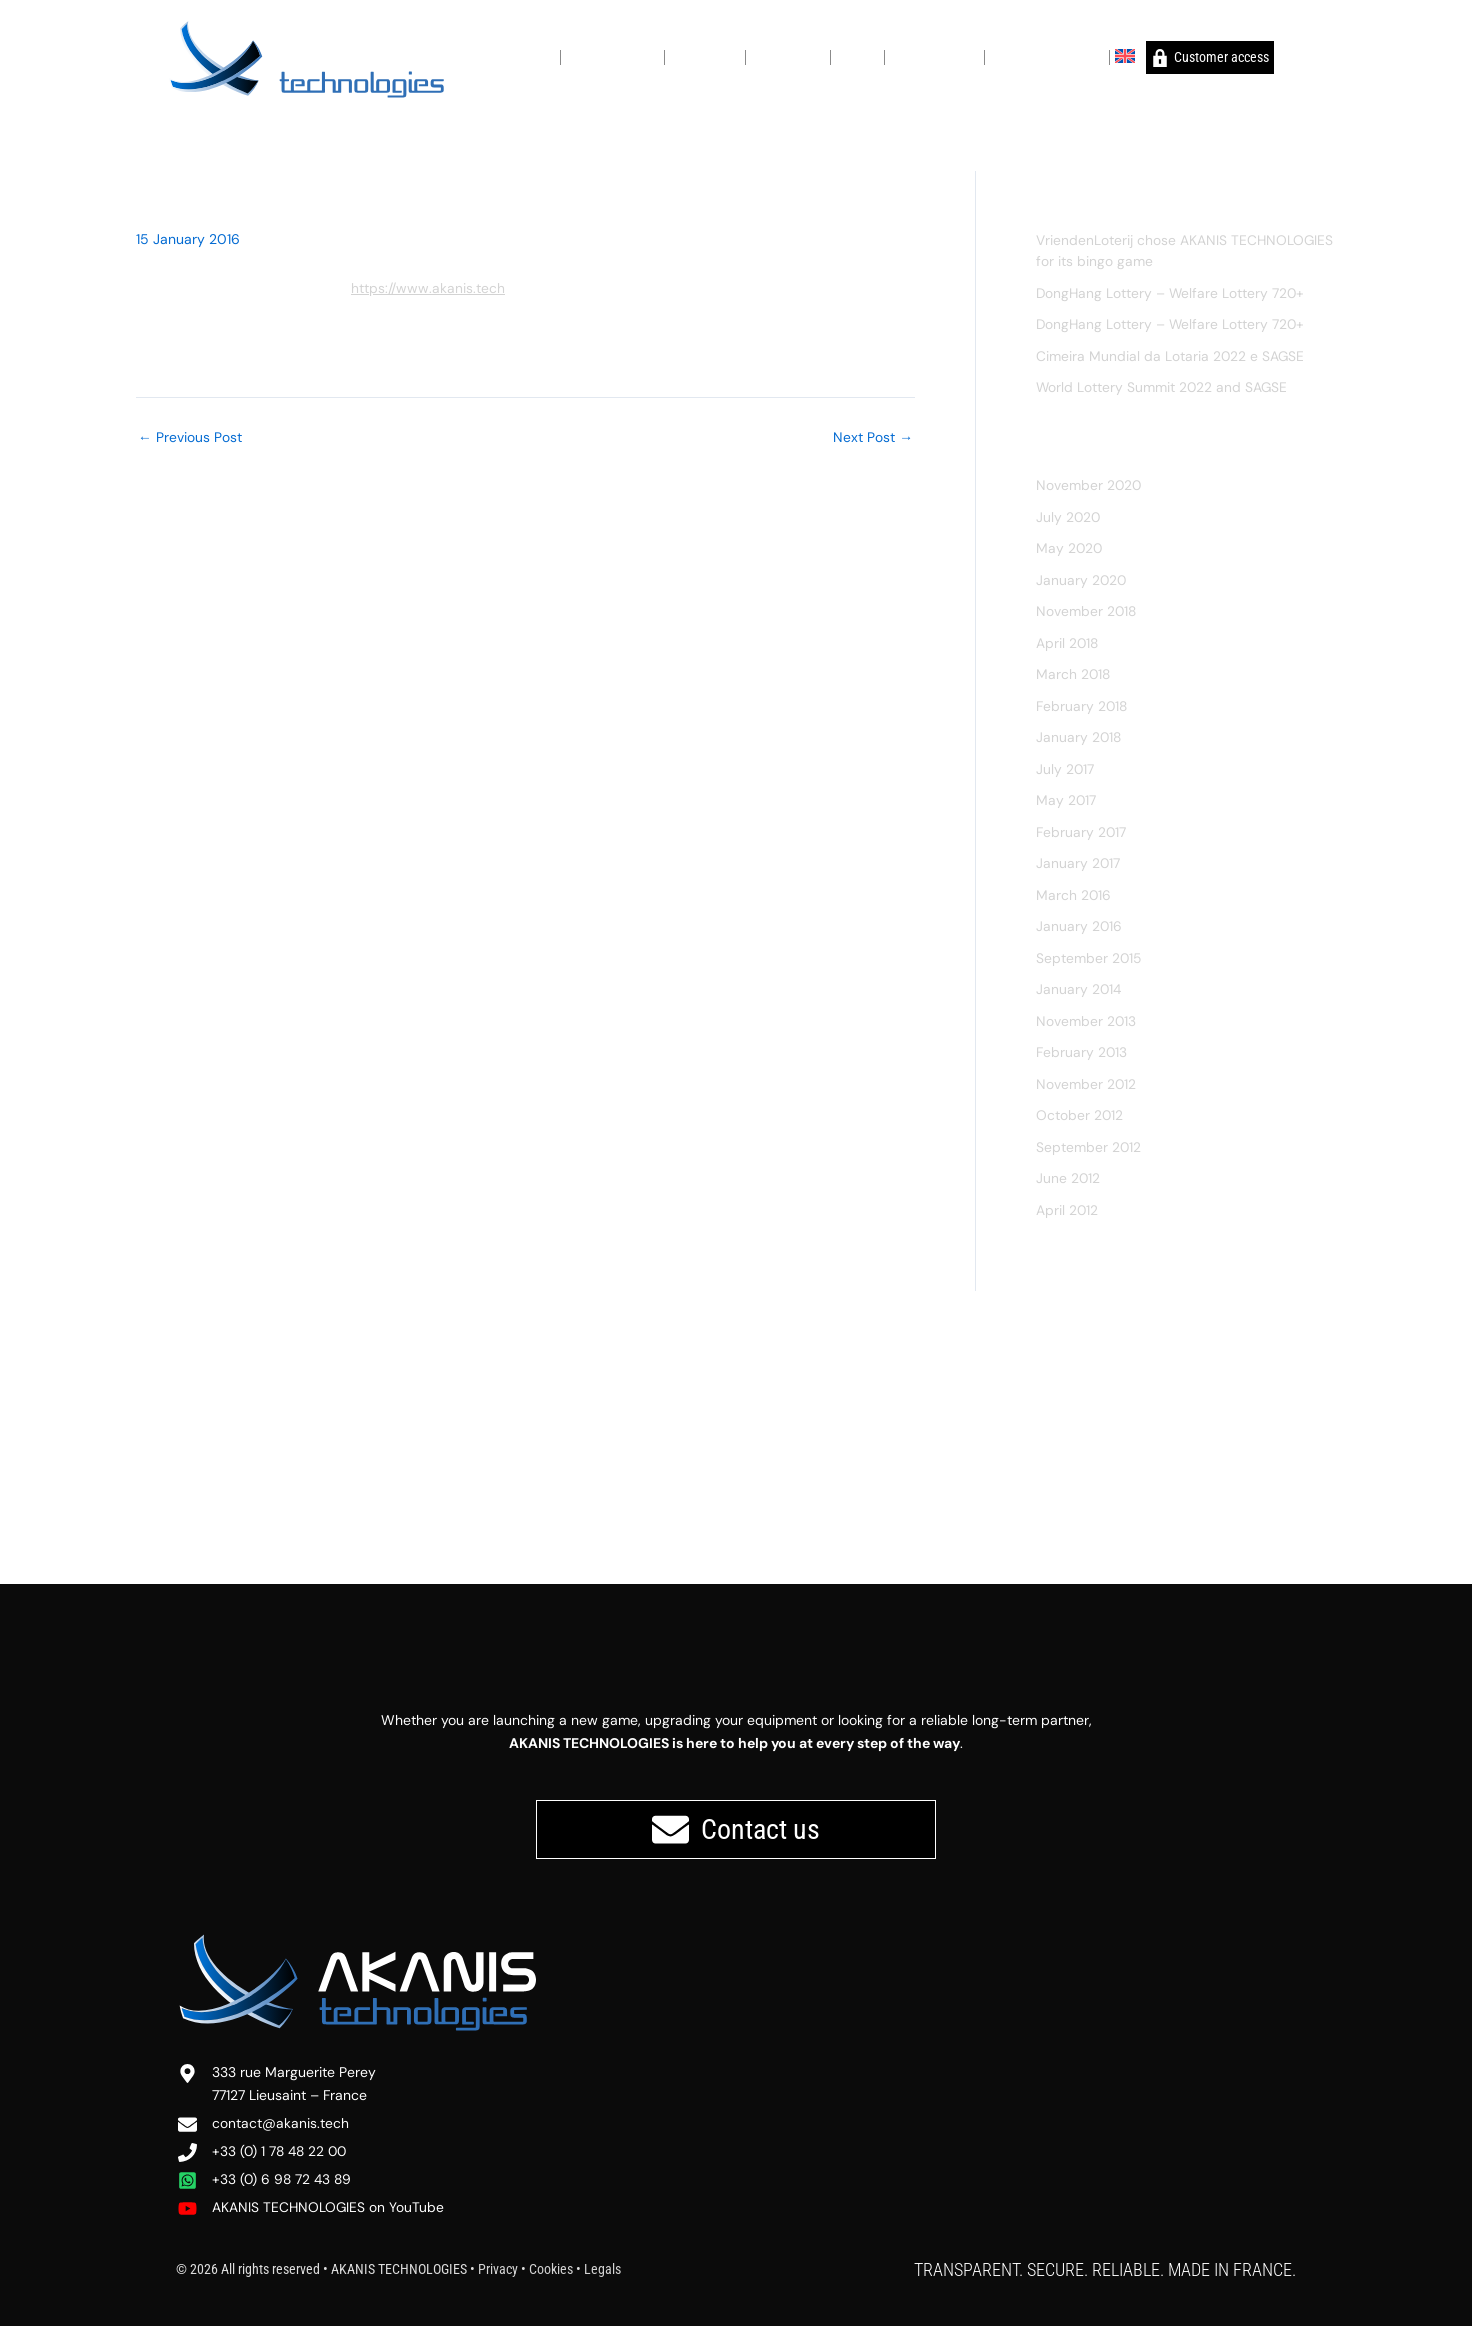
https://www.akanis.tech (428, 288)
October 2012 (1080, 1115)
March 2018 (1074, 674)
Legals (602, 2269)
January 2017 (1078, 863)
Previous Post (190, 437)
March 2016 (1074, 895)
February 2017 (1081, 832)
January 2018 (1079, 737)
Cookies (551, 2269)
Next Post (873, 437)
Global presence (934, 56)
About (538, 56)
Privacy (498, 2269)
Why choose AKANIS (1047, 56)
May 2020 (1070, 548)
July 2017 (1065, 769)
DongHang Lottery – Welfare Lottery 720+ (1172, 293)
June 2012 (1068, 1178)
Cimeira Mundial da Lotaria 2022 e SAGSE (1171, 356)
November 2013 (1086, 1021)
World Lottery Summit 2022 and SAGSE (1163, 387)
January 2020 (1082, 580)
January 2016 (1079, 926)
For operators (788, 56)
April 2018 (1068, 643)
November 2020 (1089, 485)
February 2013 (1082, 1052)
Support (857, 56)
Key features (705, 56)
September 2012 (1089, 1147)
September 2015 (1089, 958)
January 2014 (1079, 989)
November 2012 (1086, 1084)
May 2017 (1066, 800)
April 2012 (1067, 1210)
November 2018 (1087, 611)
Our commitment (612, 56)
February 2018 (1082, 706)
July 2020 (1069, 517)
